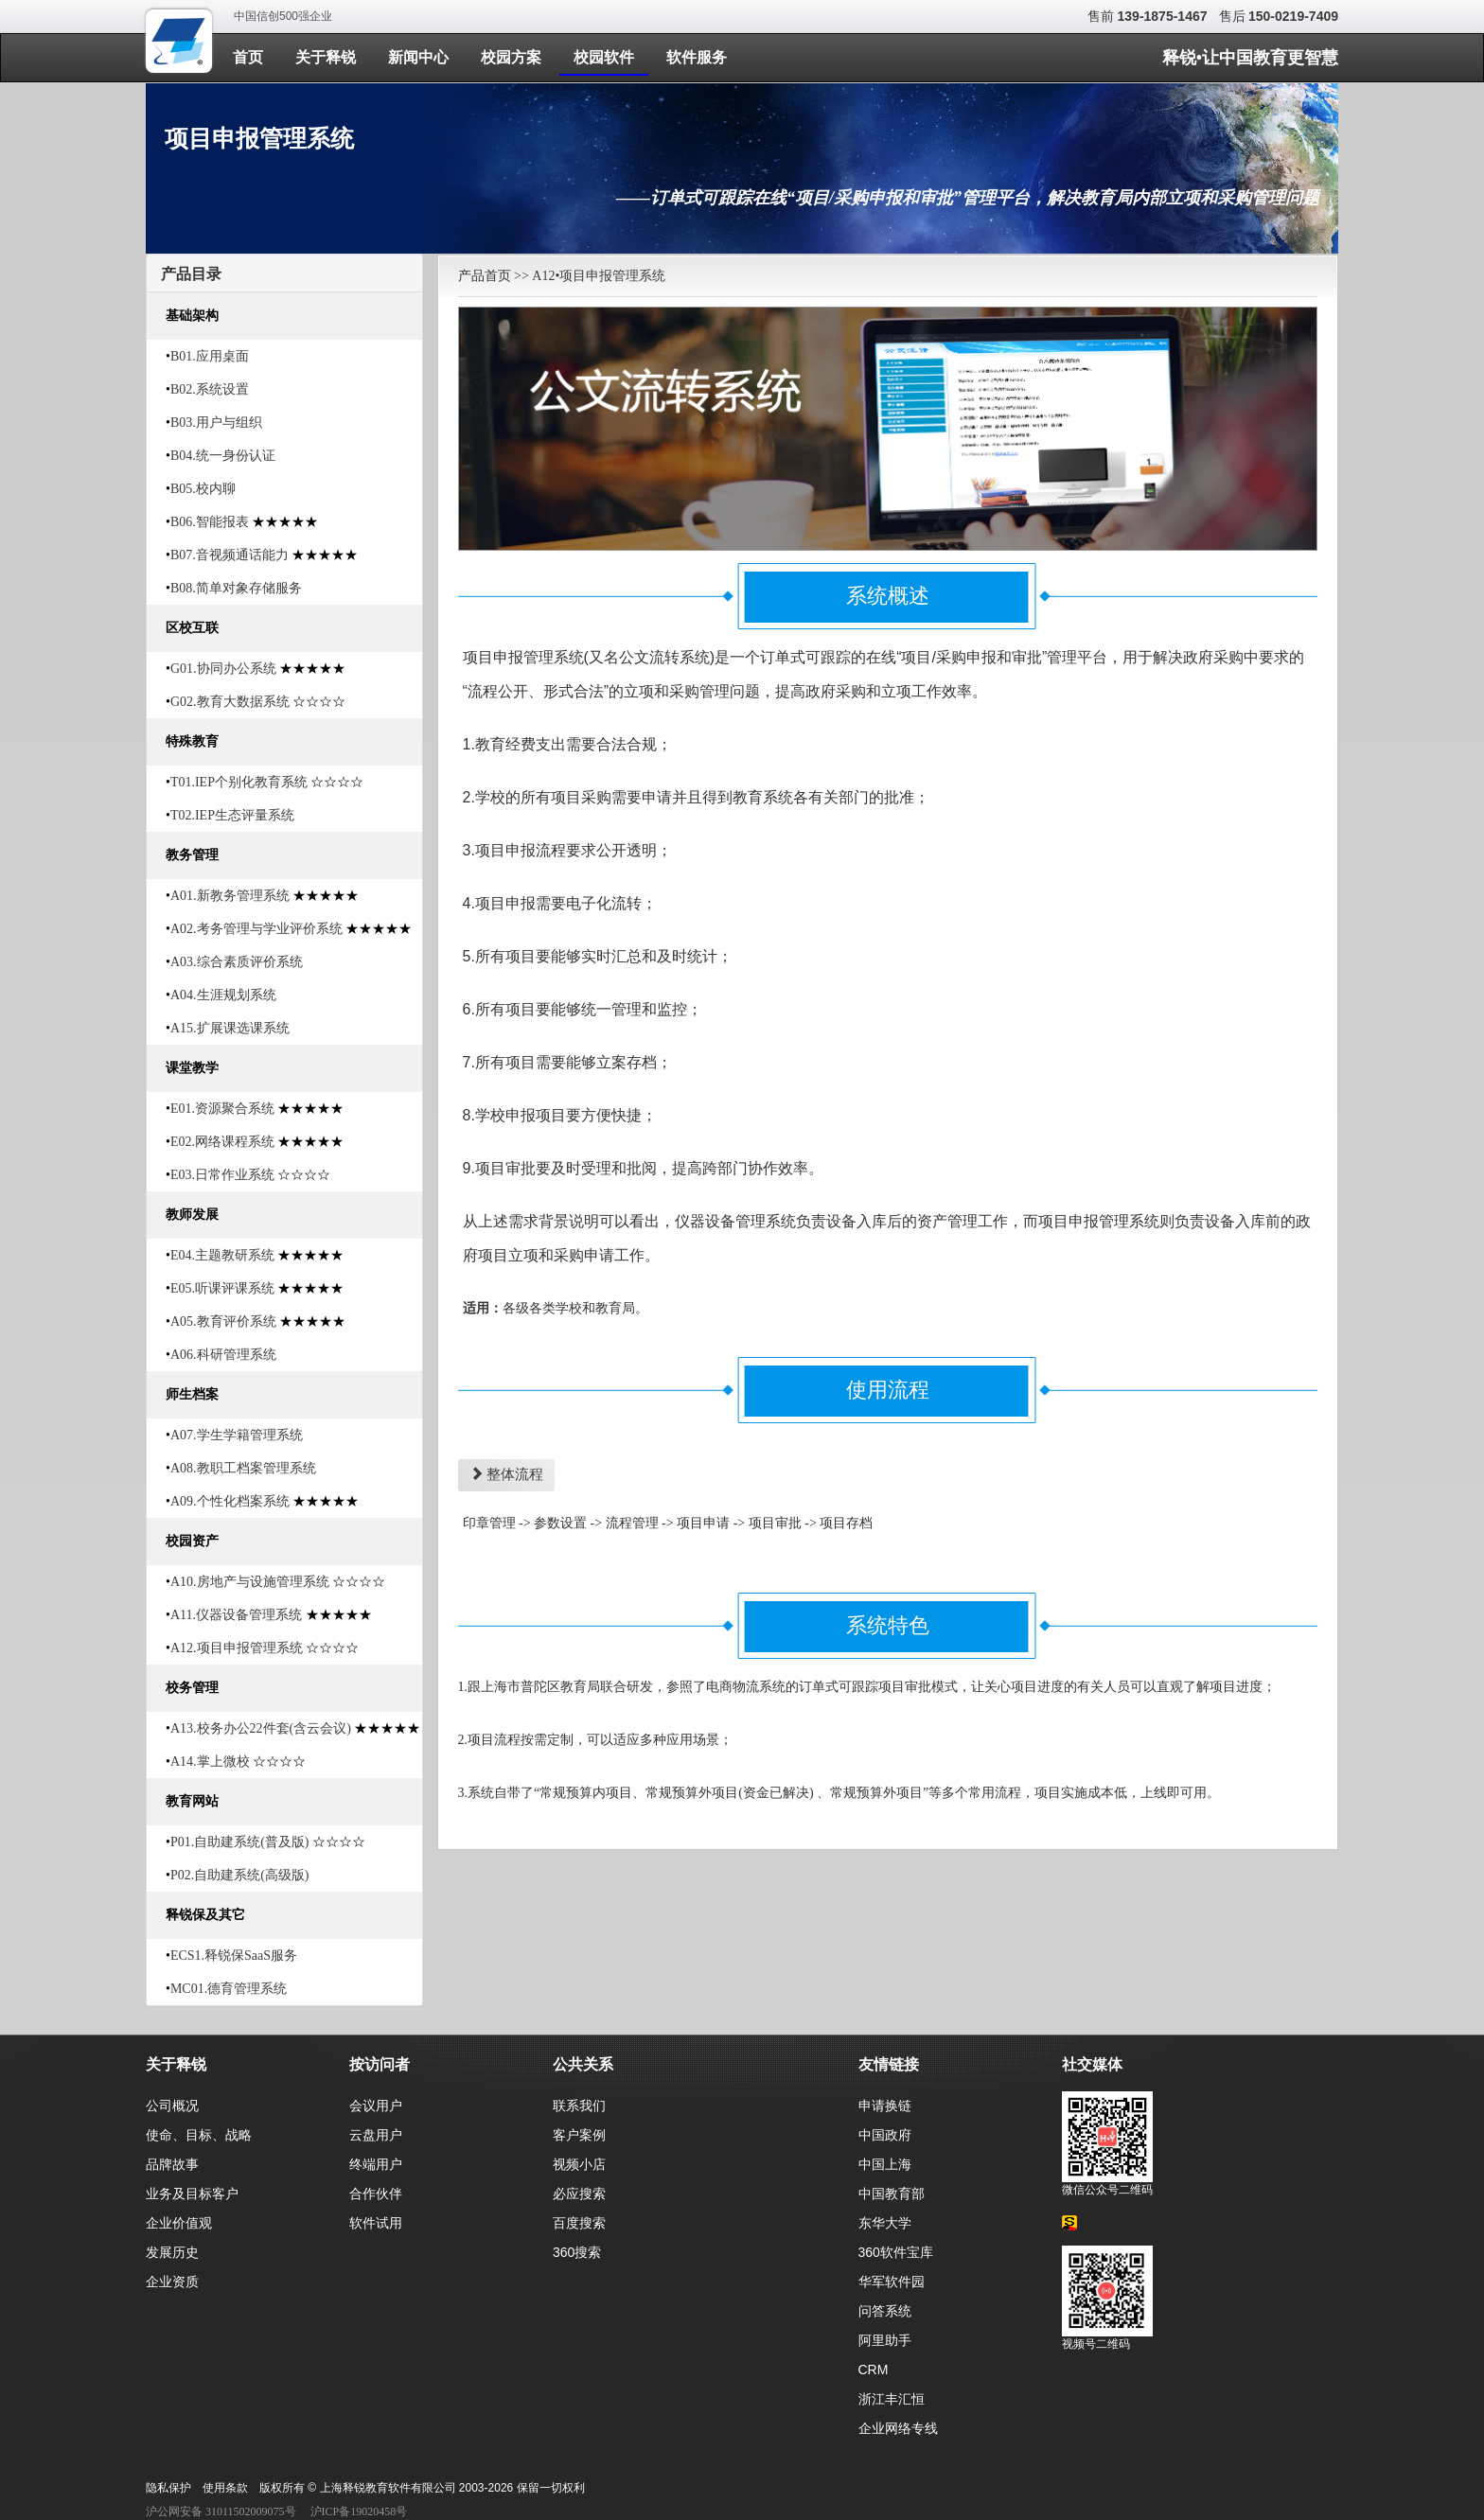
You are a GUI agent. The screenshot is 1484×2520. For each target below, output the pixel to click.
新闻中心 (418, 57)
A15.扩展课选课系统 (230, 1028)
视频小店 (579, 2164)
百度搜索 (579, 2222)
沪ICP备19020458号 (359, 2511)
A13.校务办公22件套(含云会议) (260, 1728)
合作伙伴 (375, 2193)
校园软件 (604, 57)
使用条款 (225, 2487)
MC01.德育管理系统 (228, 1989)
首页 (248, 57)
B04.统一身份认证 (222, 456)
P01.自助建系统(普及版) (239, 1842)
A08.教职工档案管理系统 (243, 1468)
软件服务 (696, 57)
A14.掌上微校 (210, 1761)
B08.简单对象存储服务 (236, 588)
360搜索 (577, 2252)
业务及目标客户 (192, 2193)
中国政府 (884, 2134)
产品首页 (484, 276)
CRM (873, 2369)
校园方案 (511, 57)
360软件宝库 (895, 2252)
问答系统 (884, 2310)
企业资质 (172, 2281)
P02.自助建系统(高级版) (239, 1875)
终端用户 (375, 2164)
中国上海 (884, 2164)
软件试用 (375, 2222)
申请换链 (884, 2105)
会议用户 (375, 2105)
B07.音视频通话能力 (229, 555)
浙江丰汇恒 (891, 2398)
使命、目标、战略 (199, 2134)
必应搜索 (579, 2193)
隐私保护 (168, 2487)
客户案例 (579, 2134)
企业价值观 (179, 2222)
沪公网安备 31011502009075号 (221, 2511)
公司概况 (172, 2105)
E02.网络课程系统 (222, 1142)
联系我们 (579, 2105)
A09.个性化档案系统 (230, 1501)
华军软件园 (891, 2281)
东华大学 (884, 2222)
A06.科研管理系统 (223, 1355)
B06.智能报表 (209, 522)
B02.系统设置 (209, 389)
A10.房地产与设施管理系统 (249, 1582)
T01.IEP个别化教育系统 (239, 782)
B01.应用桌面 (209, 356)
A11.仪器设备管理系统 (236, 1615)
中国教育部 (891, 2193)
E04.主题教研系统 (222, 1255)
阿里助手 (884, 2340)
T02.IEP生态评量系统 (232, 815)
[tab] (284, 273)
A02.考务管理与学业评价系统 (256, 929)
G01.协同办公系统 (223, 668)
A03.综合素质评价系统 (236, 962)
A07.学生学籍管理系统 (236, 1435)
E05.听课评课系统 (222, 1288)
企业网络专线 (898, 2428)
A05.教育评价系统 (223, 1321)
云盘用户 (375, 2134)
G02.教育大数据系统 (230, 702)
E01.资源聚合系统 (222, 1108)
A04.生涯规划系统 (223, 995)
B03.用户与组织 (216, 422)
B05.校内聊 (203, 489)
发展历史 (172, 2252)
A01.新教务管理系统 (230, 896)
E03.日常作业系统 (222, 1175)
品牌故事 (172, 2164)
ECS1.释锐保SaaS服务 (233, 1955)
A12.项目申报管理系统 (236, 1648)
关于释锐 (325, 57)
